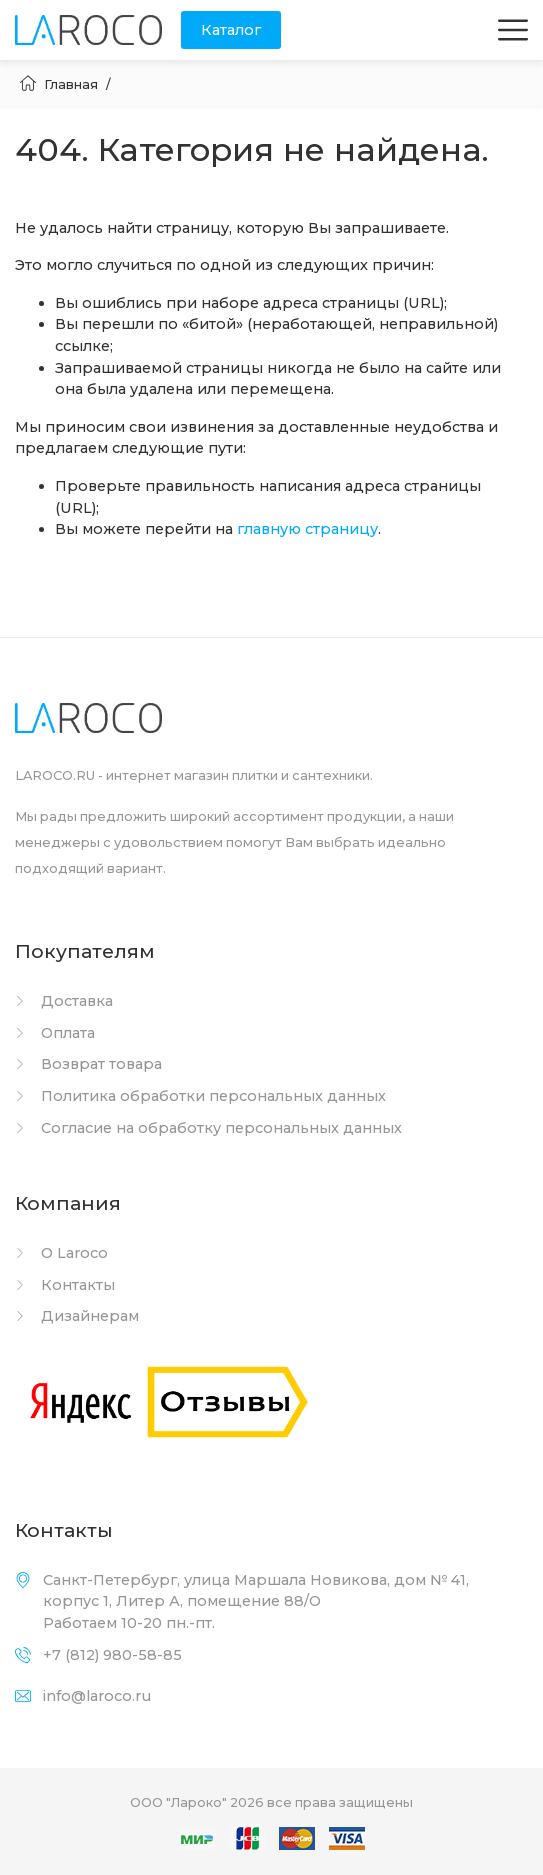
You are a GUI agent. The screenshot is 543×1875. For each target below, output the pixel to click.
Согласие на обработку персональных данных (208, 1128)
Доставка (64, 1001)
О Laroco (61, 1253)
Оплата (55, 1033)
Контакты (65, 1285)
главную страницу (307, 529)
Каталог (231, 30)
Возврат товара (88, 1064)
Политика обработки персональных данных (200, 1096)
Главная (59, 83)
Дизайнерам (77, 1316)
